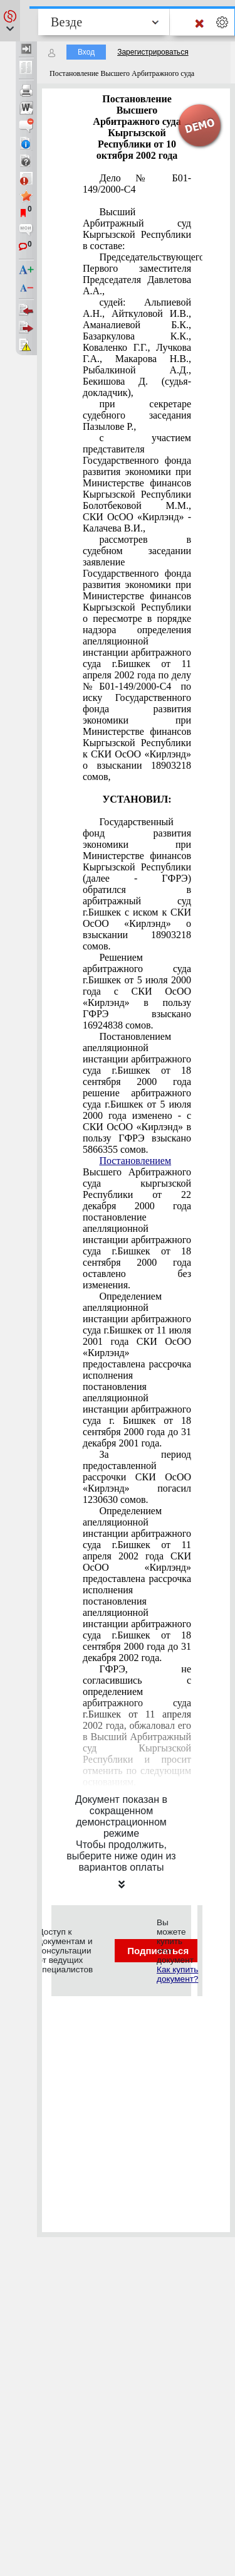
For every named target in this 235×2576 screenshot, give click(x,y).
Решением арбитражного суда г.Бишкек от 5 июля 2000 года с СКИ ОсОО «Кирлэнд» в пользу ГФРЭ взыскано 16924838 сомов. (137, 991)
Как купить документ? (177, 1974)
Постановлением (135, 1160)
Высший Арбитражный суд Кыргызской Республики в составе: (137, 228)
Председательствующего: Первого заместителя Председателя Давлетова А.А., (137, 274)
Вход (86, 52)
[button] (10, 20)
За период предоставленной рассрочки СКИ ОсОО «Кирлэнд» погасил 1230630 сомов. (137, 1477)
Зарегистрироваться (152, 52)
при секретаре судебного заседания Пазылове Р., (137, 415)
